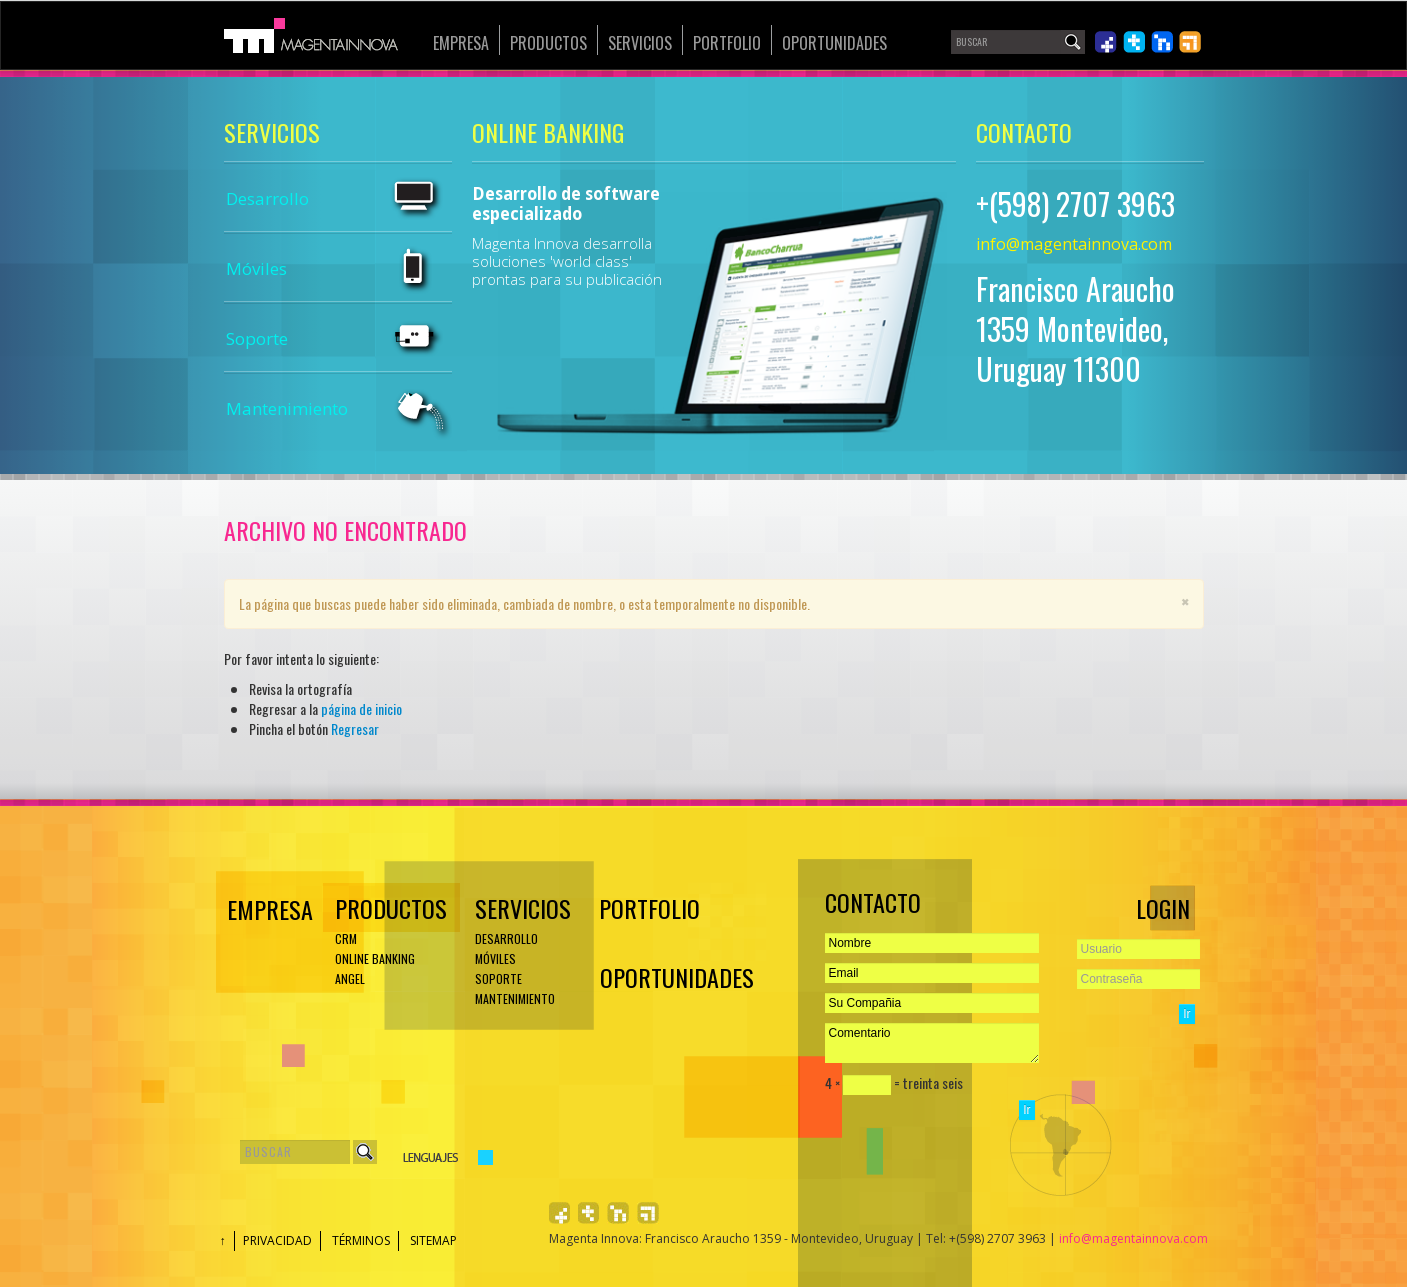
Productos (548, 43)
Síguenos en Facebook (1106, 42)
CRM (346, 938)
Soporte (257, 338)
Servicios (640, 43)
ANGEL (350, 978)
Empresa (461, 43)
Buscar (365, 1152)
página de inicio (361, 708)
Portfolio (727, 43)
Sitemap (433, 1240)
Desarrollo (267, 198)
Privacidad (277, 1240)
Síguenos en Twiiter (1134, 42)
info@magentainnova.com (1074, 244)
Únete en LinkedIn (1162, 42)
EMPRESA (267, 909)
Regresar (355, 728)
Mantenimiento (287, 408)
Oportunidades (834, 43)
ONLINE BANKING (375, 958)
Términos (361, 1240)
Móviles (256, 268)
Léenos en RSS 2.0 (1190, 42)
